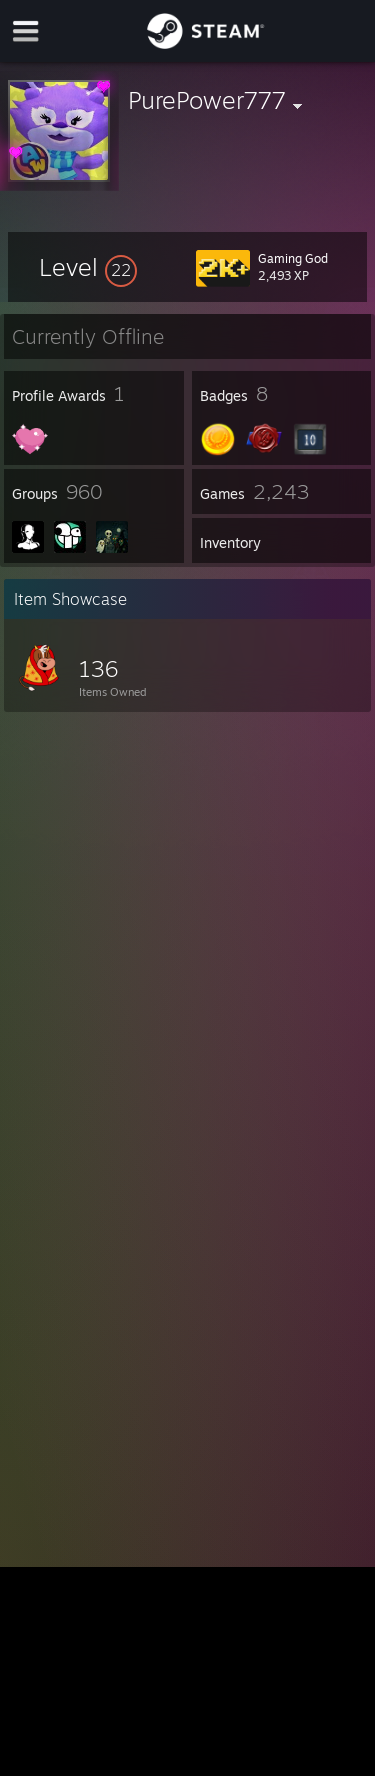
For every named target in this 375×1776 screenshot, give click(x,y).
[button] (88, 267)
